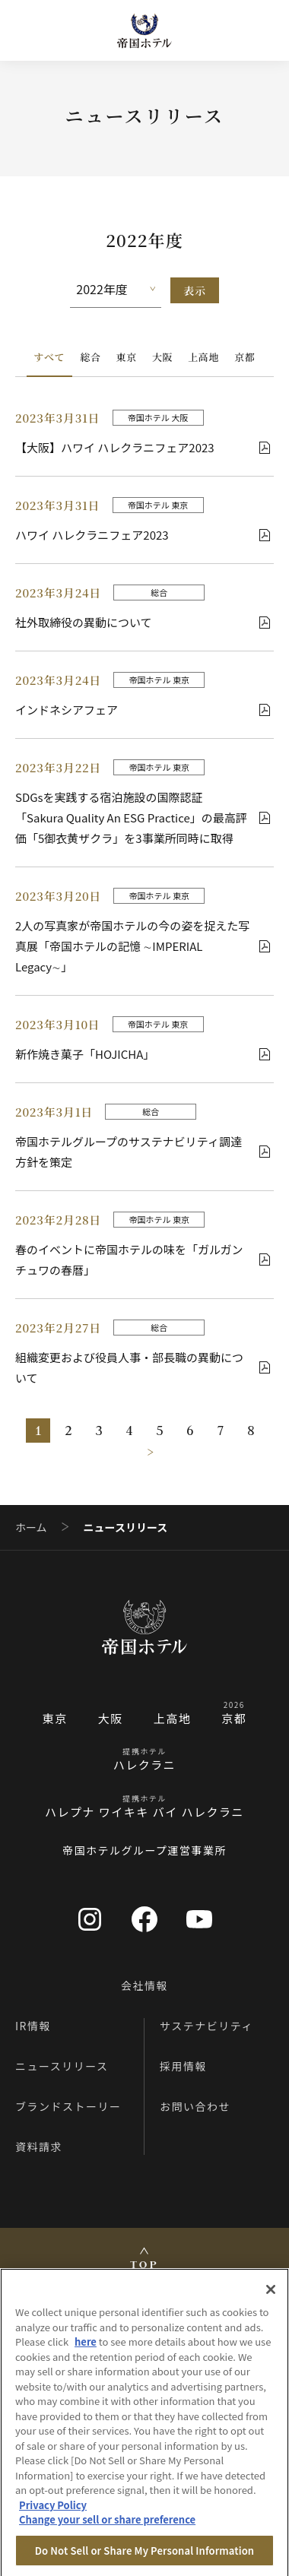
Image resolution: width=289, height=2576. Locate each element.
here (86, 2350)
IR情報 (33, 2025)
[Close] (270, 2298)
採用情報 (183, 2066)
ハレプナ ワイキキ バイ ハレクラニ (144, 1812)
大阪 (162, 357)
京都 (244, 357)
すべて (49, 357)
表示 (194, 290)
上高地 (203, 357)
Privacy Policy (53, 2512)
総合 (90, 357)
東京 (126, 357)
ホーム (31, 1527)
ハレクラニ (144, 1765)
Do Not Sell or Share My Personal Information (144, 2559)
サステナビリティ (206, 2025)
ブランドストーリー (68, 2106)
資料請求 (38, 2146)
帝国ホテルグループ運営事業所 (144, 1850)
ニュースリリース (62, 2066)
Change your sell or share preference (107, 2528)
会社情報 (144, 1985)
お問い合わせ (195, 2106)
